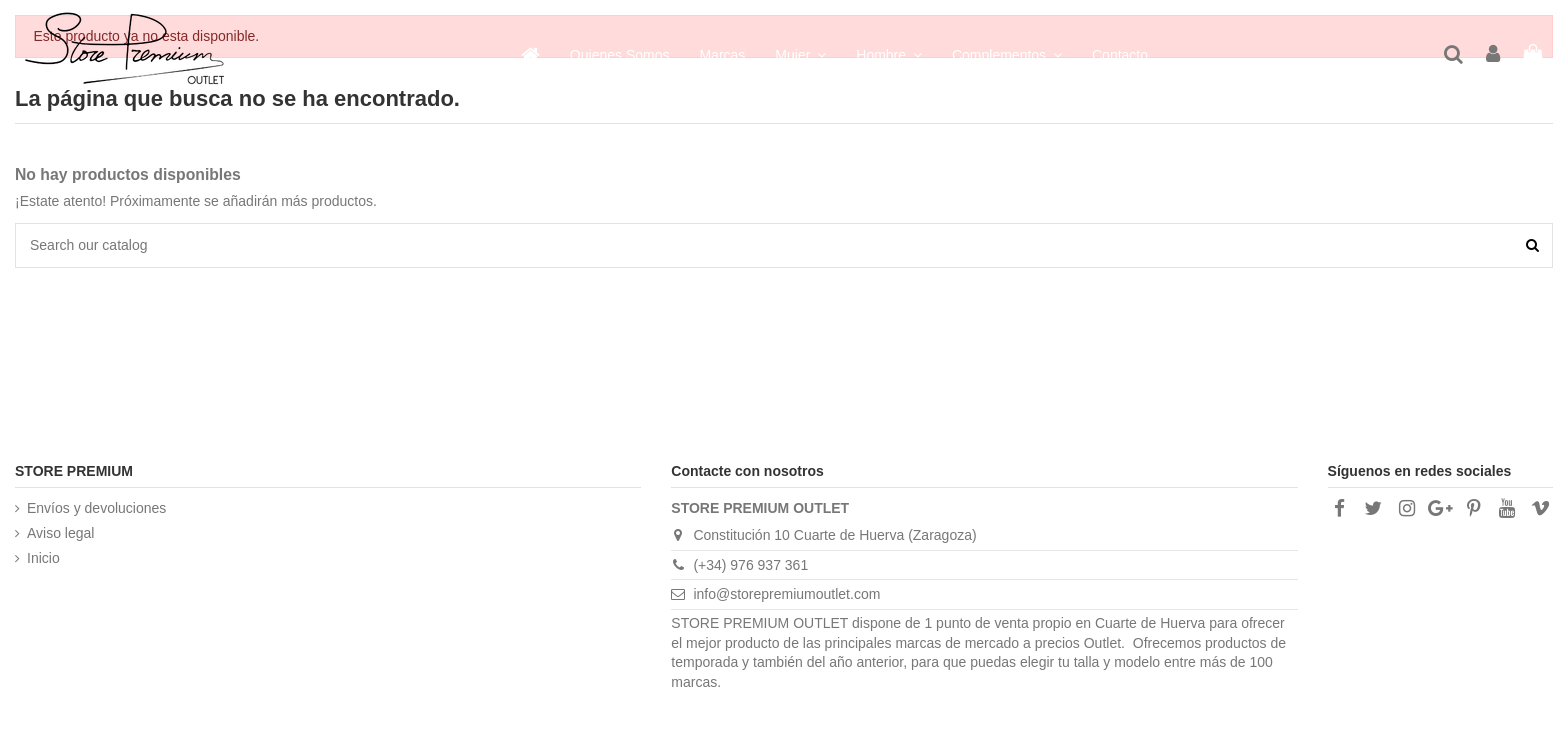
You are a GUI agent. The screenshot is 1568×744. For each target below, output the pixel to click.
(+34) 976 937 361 (750, 565)
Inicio (43, 558)
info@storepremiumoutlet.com (786, 594)
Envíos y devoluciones (96, 508)
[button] (1007, 55)
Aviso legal (60, 533)
